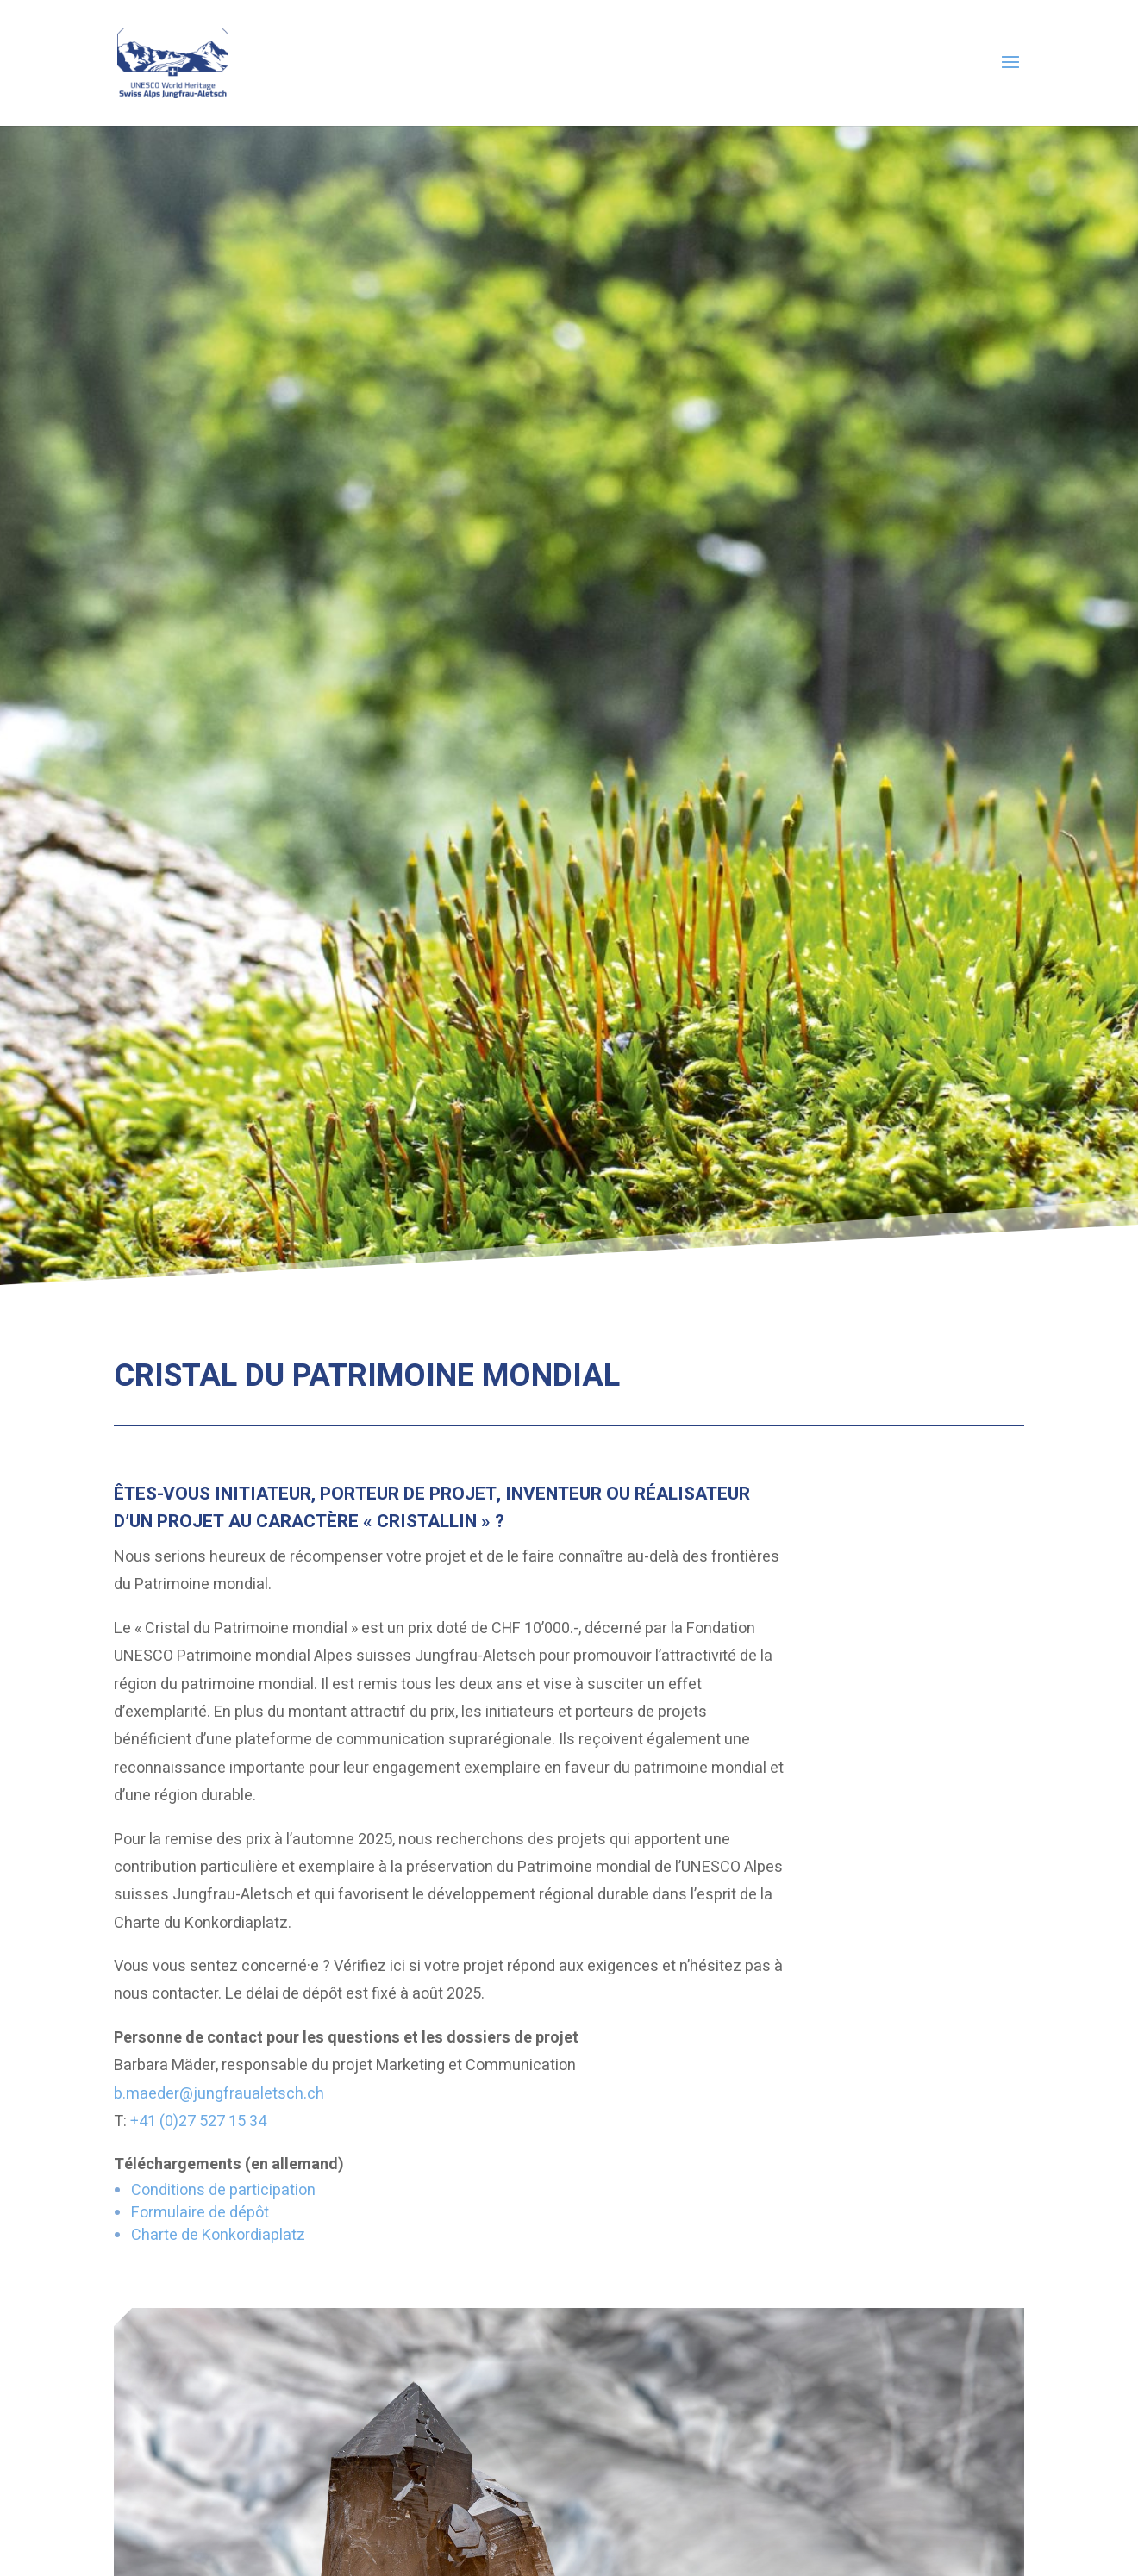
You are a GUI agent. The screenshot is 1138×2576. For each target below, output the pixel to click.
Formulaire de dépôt (200, 2212)
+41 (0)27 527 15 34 (198, 2121)
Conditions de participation (223, 2190)
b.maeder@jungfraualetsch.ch (219, 2093)
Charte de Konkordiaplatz (218, 2235)
